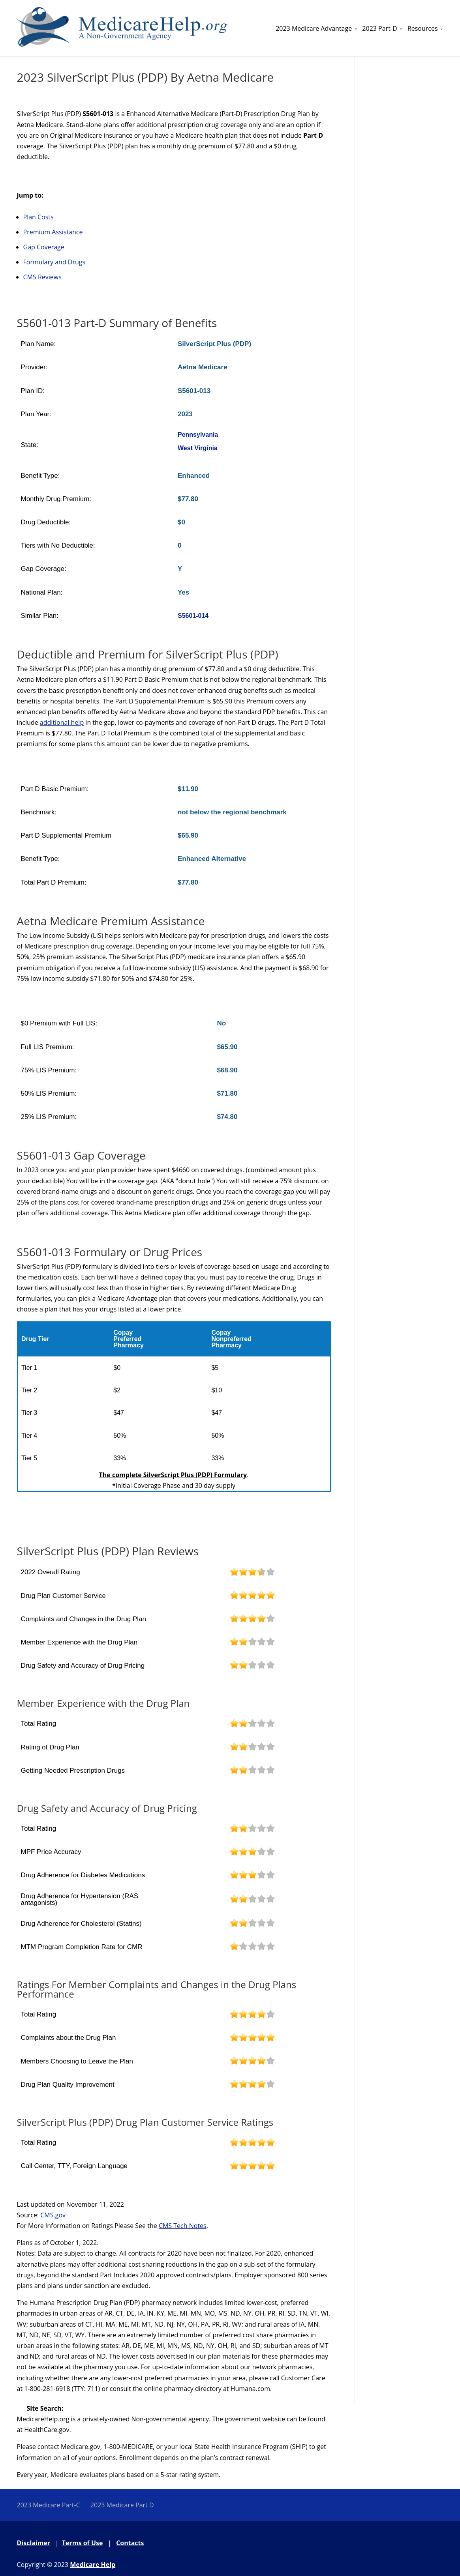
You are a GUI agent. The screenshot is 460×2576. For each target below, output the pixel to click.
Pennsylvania (198, 434)
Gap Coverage (43, 247)
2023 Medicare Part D (122, 2505)
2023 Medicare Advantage (314, 28)
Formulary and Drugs (54, 262)
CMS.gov (53, 2215)
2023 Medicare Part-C (48, 2505)
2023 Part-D (379, 28)
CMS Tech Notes (183, 2225)
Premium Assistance (53, 232)
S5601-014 (193, 615)
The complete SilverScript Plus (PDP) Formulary (173, 1474)
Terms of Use (82, 2543)
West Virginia (198, 448)
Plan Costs (38, 217)
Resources (422, 28)
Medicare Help (92, 2564)
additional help (62, 722)
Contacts (130, 2543)
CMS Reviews (42, 277)
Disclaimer (34, 2543)
